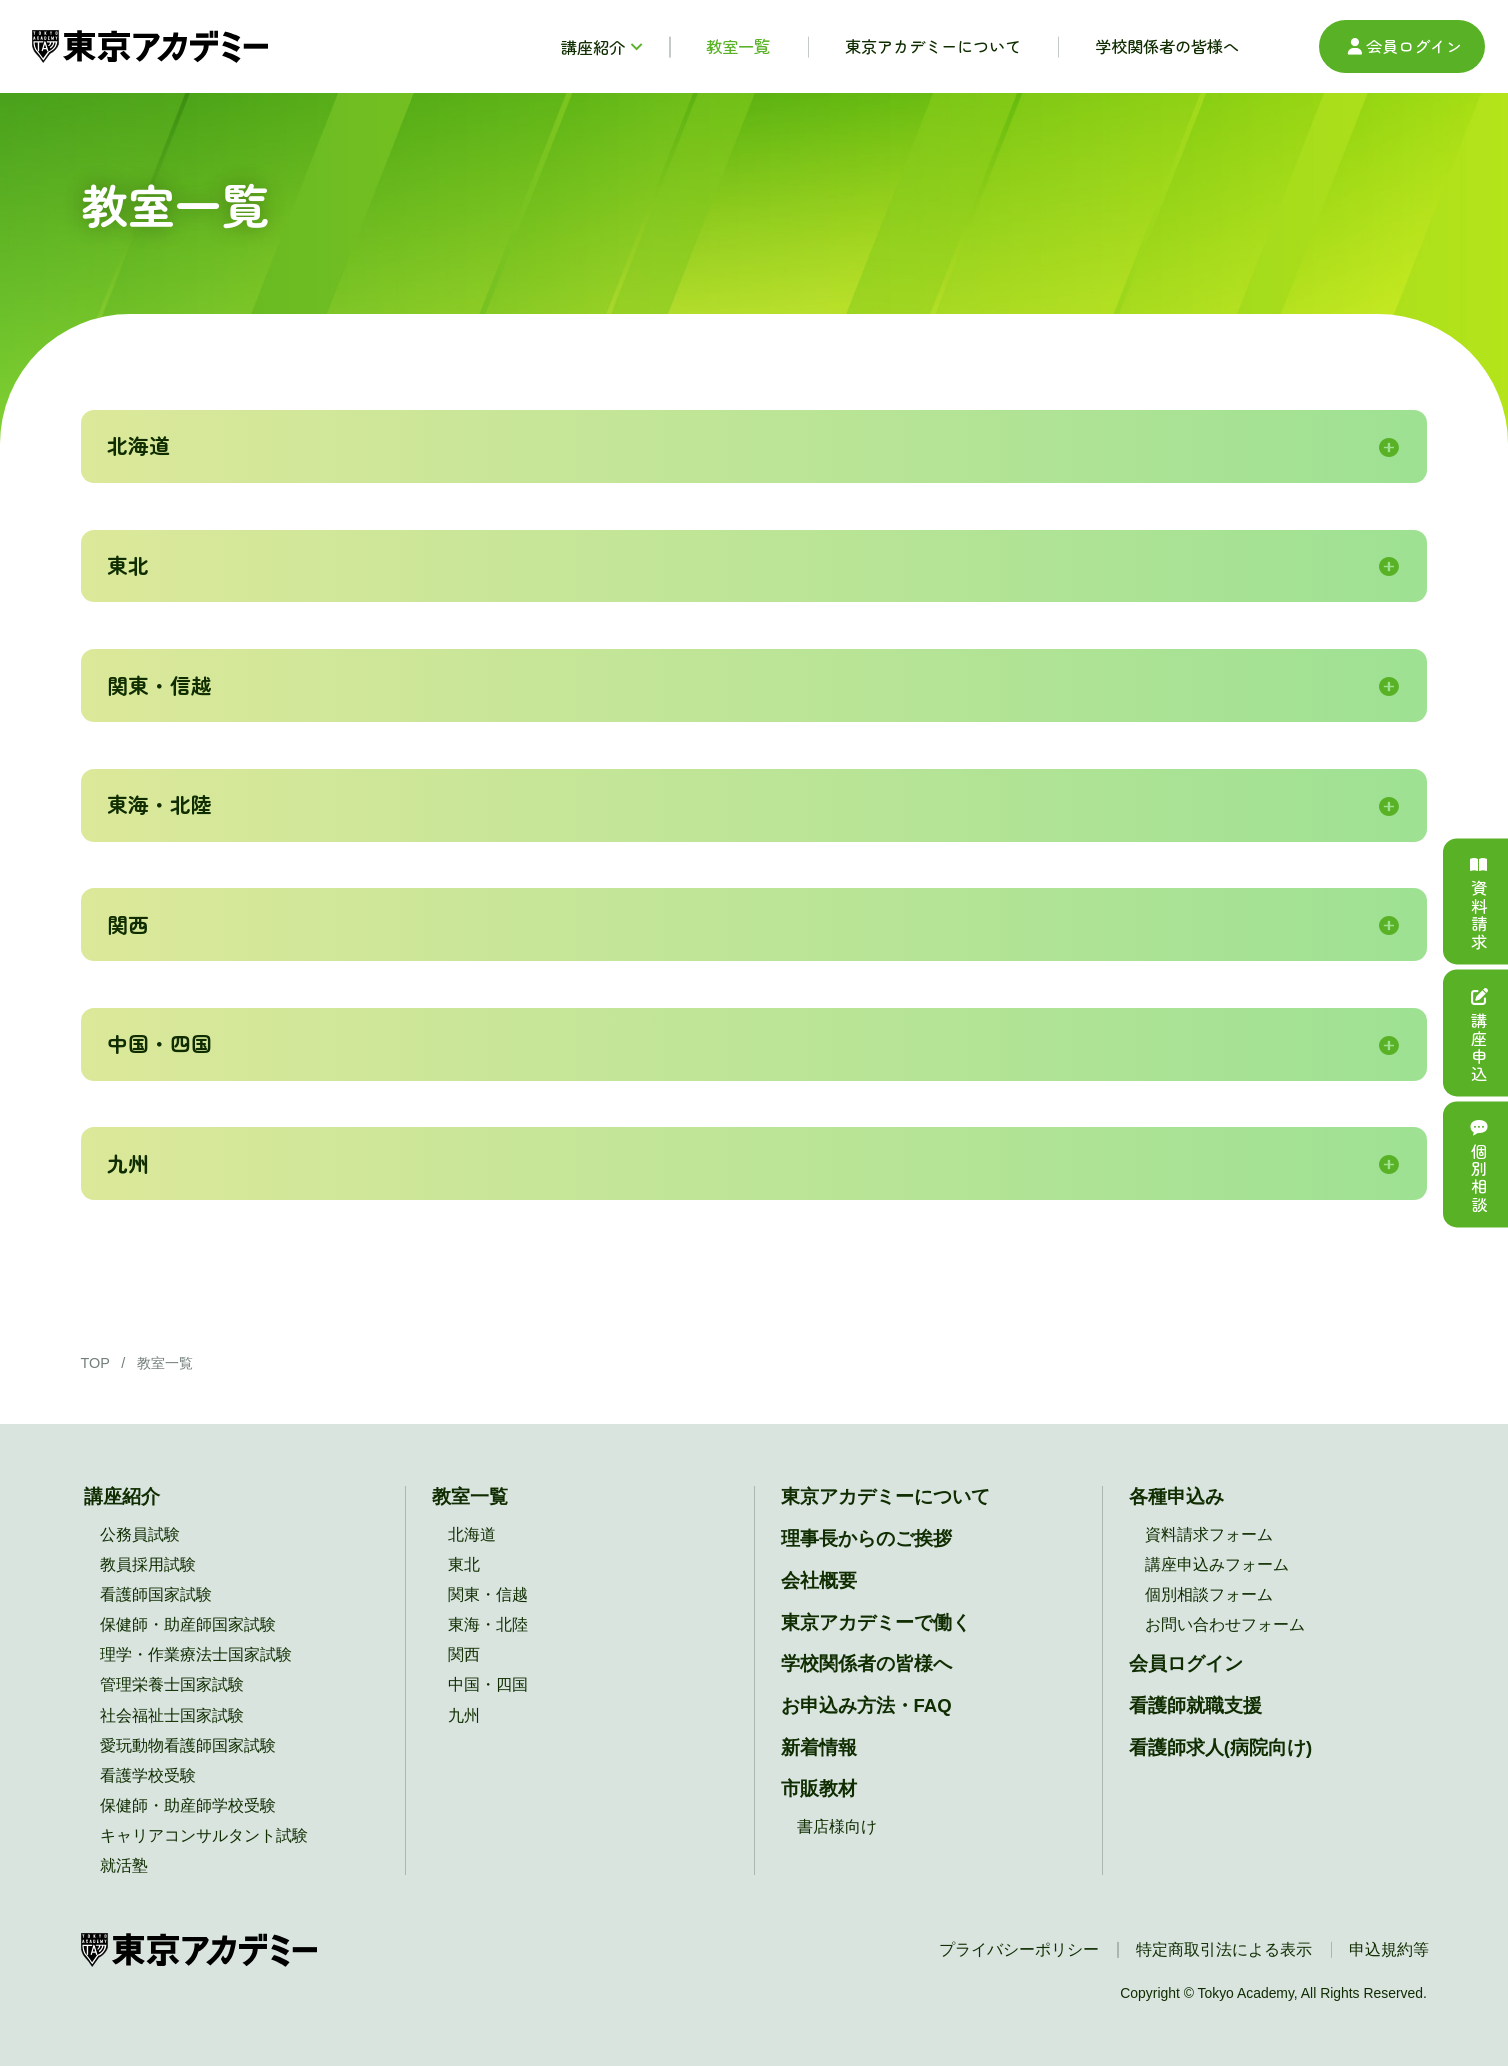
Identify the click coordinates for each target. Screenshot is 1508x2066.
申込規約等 (1389, 1949)
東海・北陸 (488, 1624)
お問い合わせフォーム (1225, 1624)
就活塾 (124, 1865)
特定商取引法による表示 (1224, 1949)
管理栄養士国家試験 (172, 1684)
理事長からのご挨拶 (866, 1538)
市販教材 (819, 1788)
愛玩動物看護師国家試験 (188, 1745)
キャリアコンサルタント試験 (204, 1835)
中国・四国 (488, 1684)
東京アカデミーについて (885, 1496)
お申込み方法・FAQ (866, 1705)
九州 (464, 1715)
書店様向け (837, 1826)
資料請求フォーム (1209, 1534)
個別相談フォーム (1209, 1594)
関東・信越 (488, 1594)
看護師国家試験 (156, 1594)
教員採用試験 (148, 1564)
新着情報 (819, 1747)
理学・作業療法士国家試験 (196, 1654)
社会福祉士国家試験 (172, 1715)
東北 (464, 1564)
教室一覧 (470, 1496)
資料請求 (1479, 901)
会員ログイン (1402, 46)
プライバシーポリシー (1019, 1949)
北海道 (472, 1534)
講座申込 (1479, 1033)
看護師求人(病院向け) (1220, 1747)
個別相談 (1479, 1164)
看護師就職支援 (1195, 1705)
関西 (464, 1654)
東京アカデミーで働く (876, 1622)
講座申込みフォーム (1217, 1564)
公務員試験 (140, 1534)
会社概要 (819, 1580)
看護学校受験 (148, 1775)
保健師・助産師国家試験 (188, 1624)
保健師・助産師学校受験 (188, 1805)
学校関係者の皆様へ (866, 1663)
